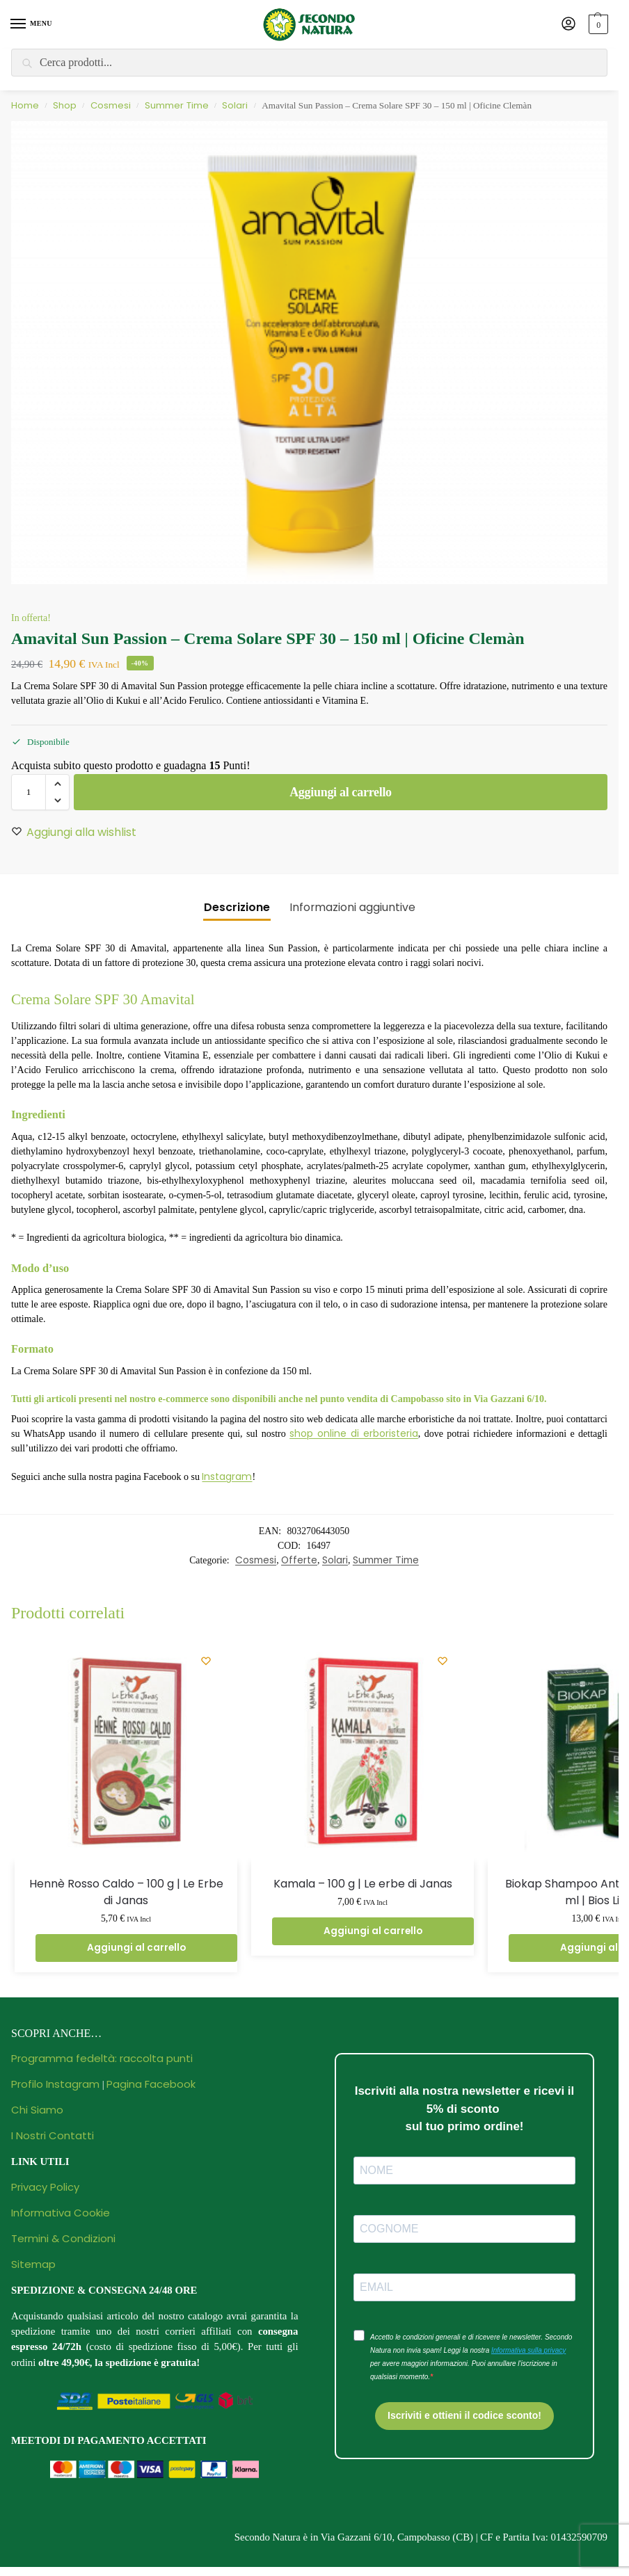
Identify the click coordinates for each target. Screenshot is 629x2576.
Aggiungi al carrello (340, 792)
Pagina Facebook (151, 2084)
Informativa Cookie (60, 2212)
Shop (65, 105)
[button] (596, 24)
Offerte (299, 1560)
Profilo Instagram (55, 2084)
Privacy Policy (45, 2187)
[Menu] (31, 24)
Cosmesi (110, 105)
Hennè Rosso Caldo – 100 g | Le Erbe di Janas (126, 1892)
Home (25, 105)
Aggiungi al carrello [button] (136, 1947)
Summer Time (177, 105)
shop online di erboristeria (353, 1433)
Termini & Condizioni (63, 2238)
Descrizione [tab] (237, 907)
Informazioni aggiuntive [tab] (352, 907)
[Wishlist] (206, 1660)
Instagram (227, 1476)
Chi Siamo (37, 2109)
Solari (235, 105)
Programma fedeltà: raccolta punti (102, 2058)
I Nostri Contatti (52, 2135)
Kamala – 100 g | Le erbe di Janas (362, 1884)
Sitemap (33, 2264)
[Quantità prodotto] (28, 792)
